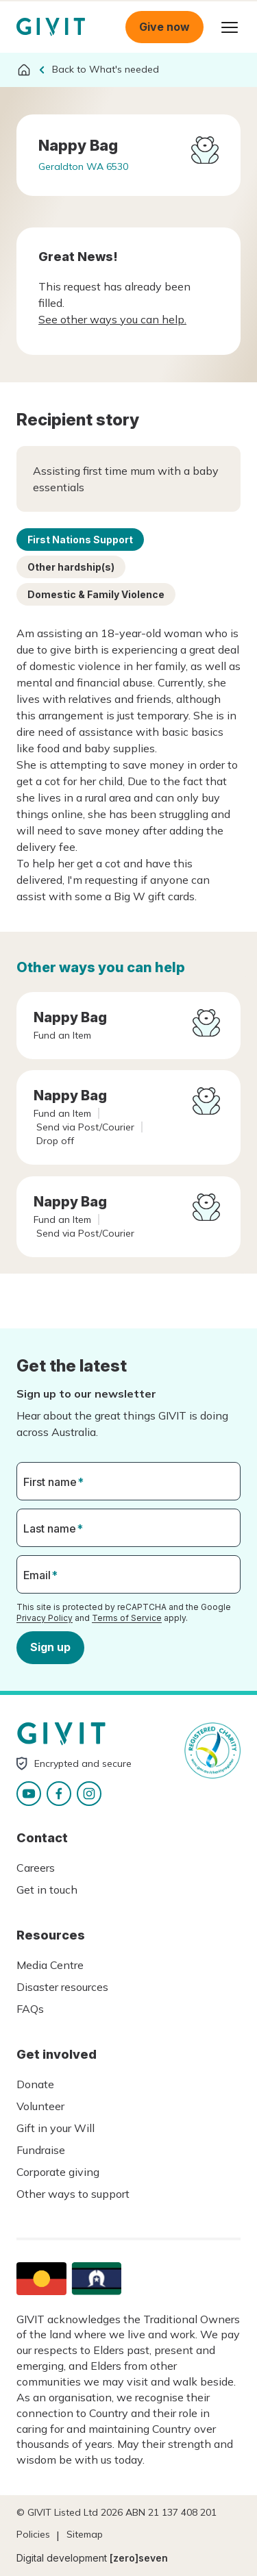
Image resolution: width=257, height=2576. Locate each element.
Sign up (50, 1647)
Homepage (50, 27)
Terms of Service (127, 1617)
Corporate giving (57, 2172)
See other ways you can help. (112, 319)
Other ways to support (73, 2194)
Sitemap (84, 2534)
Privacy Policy (44, 1617)
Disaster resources (62, 1987)
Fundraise (40, 2150)
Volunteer (40, 2106)
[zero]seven (139, 2558)
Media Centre (50, 1965)
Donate (35, 2084)
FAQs (30, 2009)
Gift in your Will (55, 2128)
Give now (164, 27)
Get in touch (46, 1889)
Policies (33, 2534)
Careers (35, 1867)
